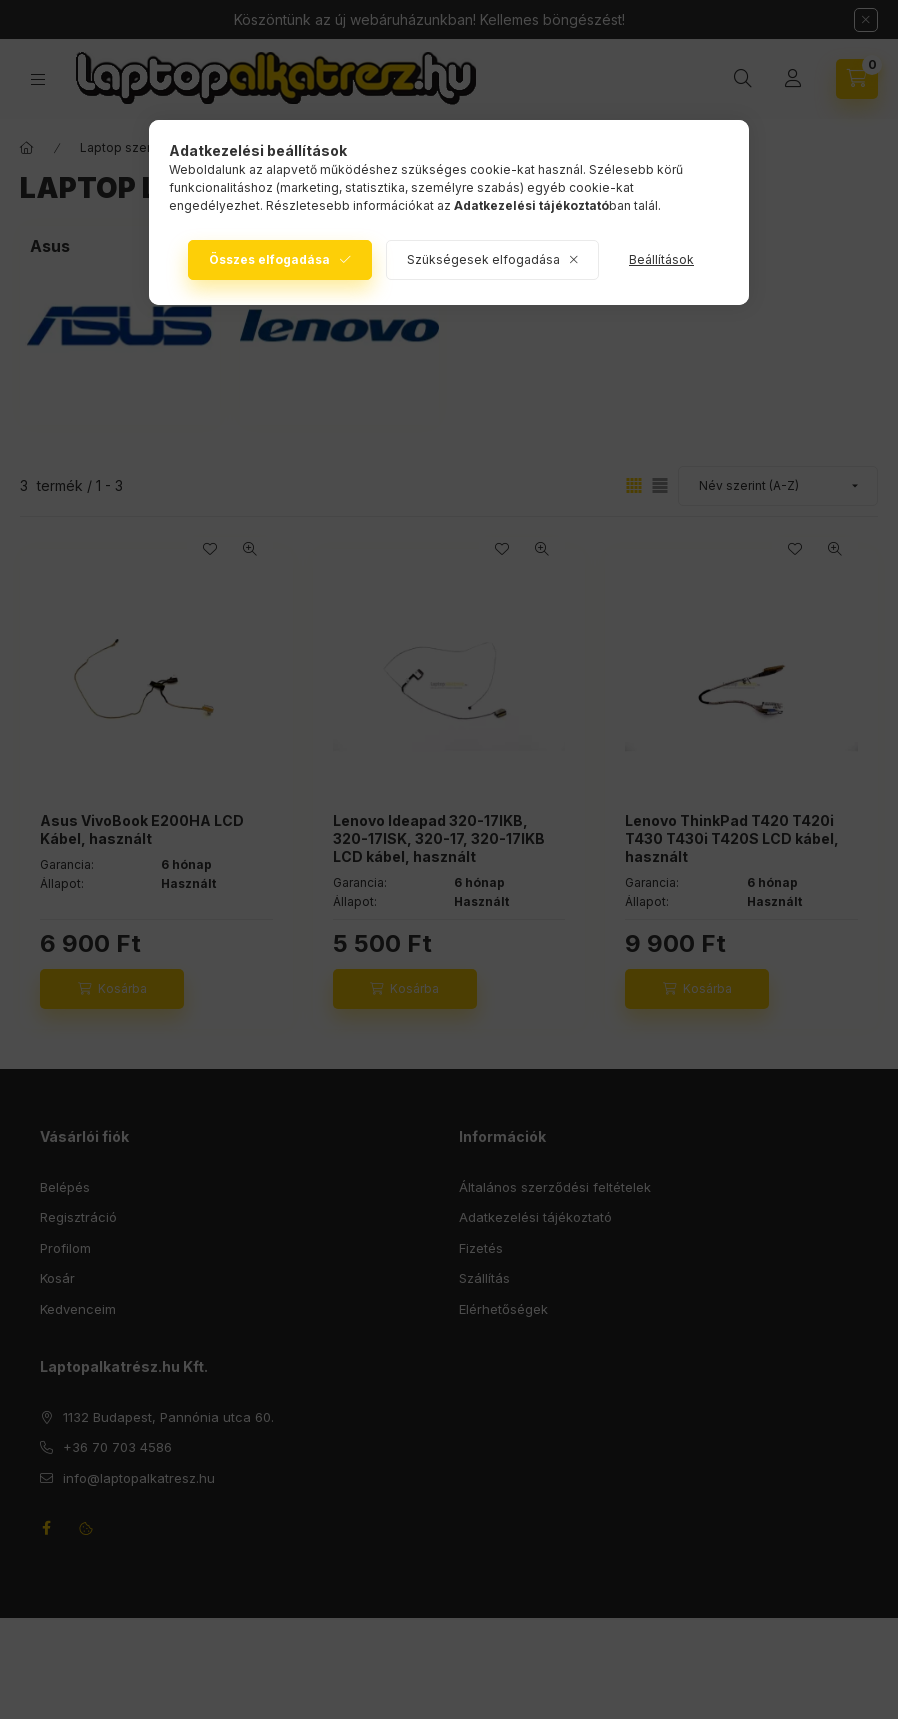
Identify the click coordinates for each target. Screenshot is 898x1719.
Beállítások (661, 259)
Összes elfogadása (269, 259)
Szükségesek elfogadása (483, 259)
